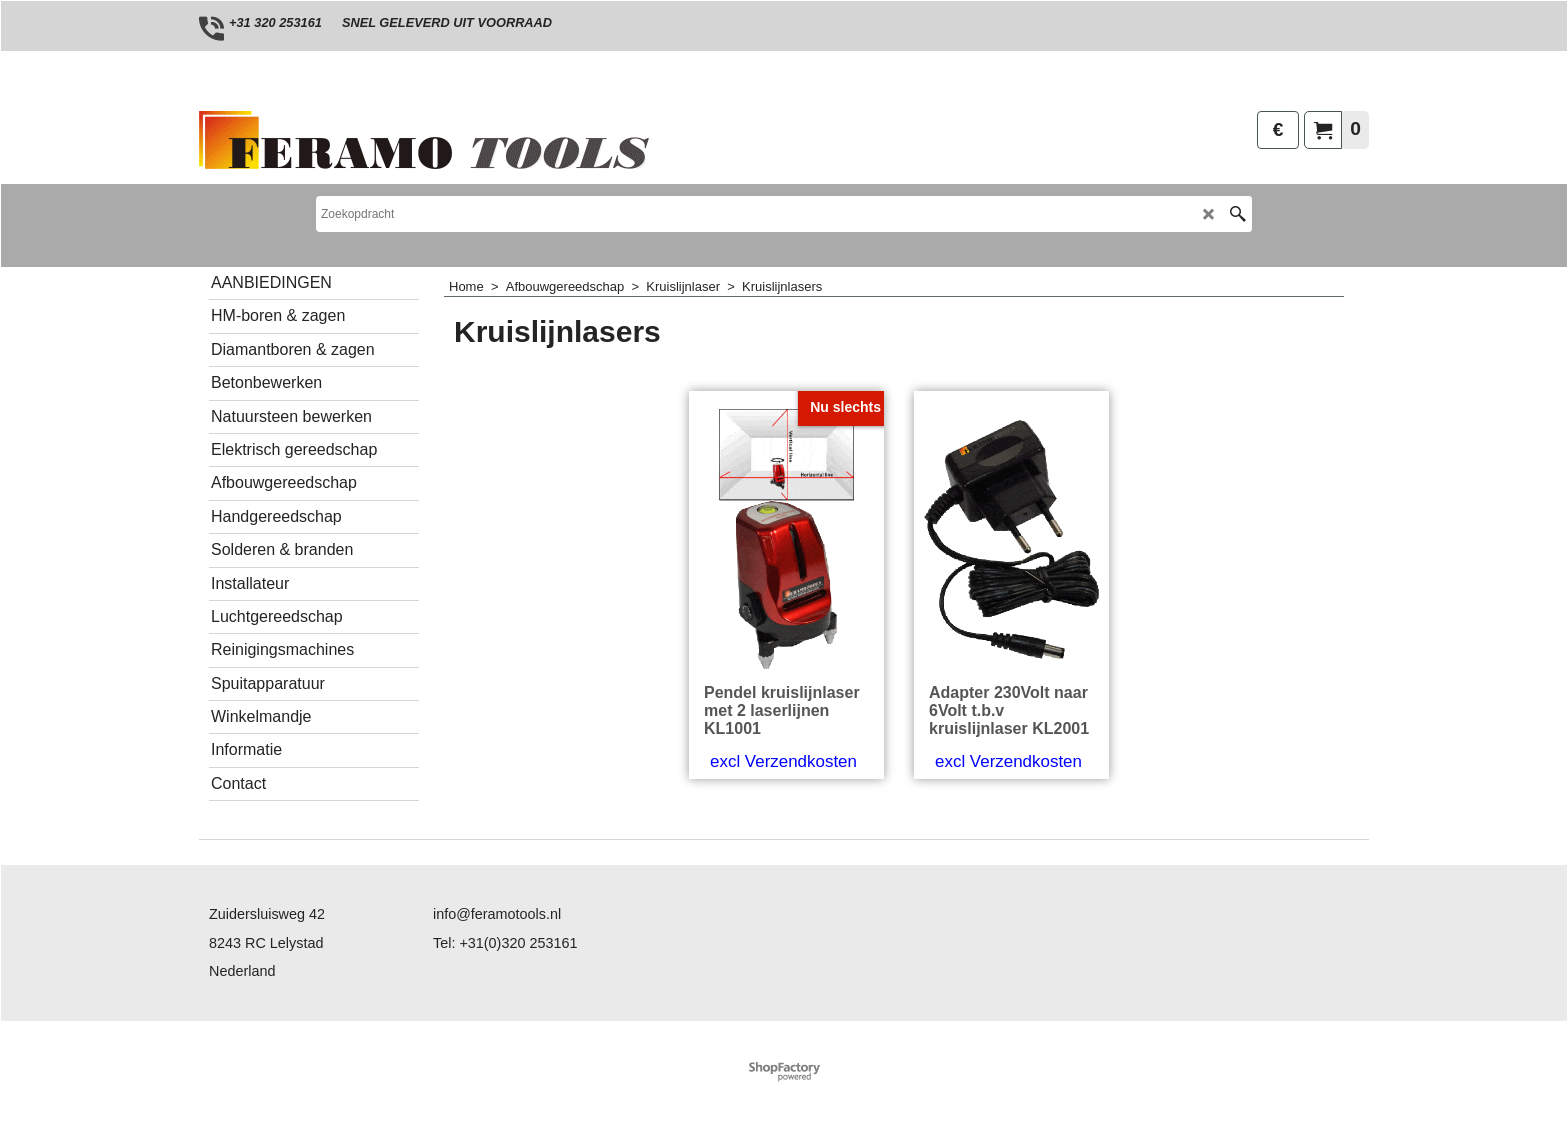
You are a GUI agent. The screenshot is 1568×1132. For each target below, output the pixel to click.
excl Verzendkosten (783, 761)
